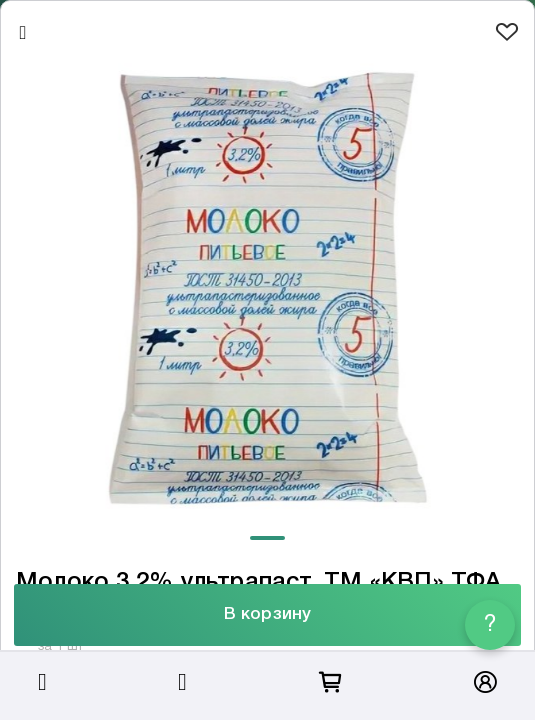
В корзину (267, 614)
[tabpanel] (267, 288)
